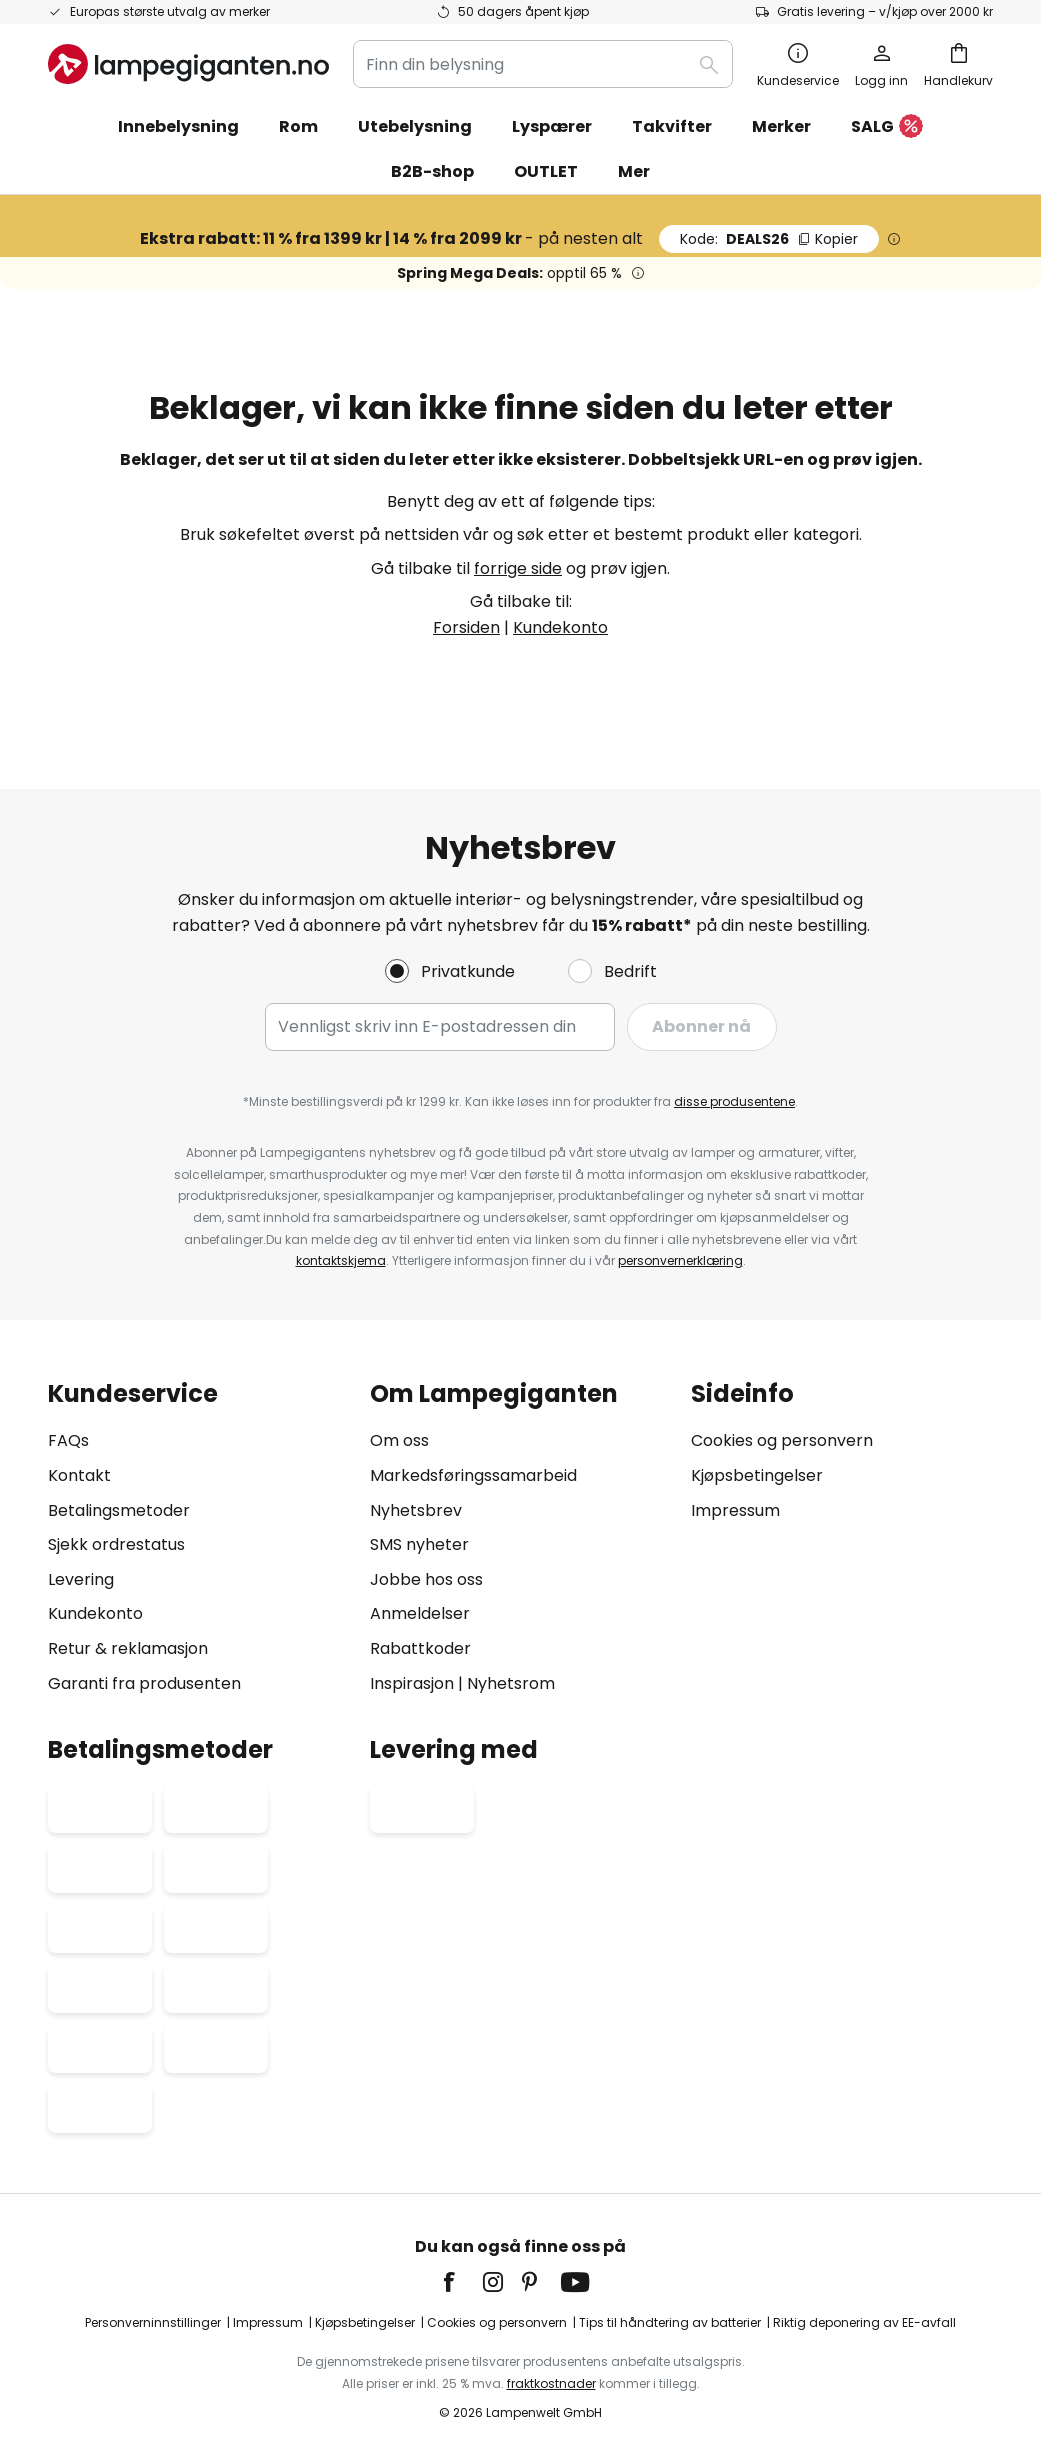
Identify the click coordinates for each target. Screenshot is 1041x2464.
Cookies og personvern (782, 1440)
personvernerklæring (680, 1260)
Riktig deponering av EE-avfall (864, 2322)
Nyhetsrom (511, 1683)
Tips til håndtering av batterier (670, 2322)
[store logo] (188, 64)
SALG (887, 127)
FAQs (68, 1440)
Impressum (735, 1510)
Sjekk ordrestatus (116, 1544)
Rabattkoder (420, 1648)
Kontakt (79, 1475)
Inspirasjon (412, 1683)
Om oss (399, 1440)
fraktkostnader (551, 2383)
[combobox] (543, 64)
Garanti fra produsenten (144, 1683)
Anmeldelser (420, 1613)
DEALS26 (769, 239)
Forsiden (466, 627)
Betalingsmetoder (119, 1510)
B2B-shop (432, 171)
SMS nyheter (419, 1544)
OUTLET (546, 171)
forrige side (518, 568)
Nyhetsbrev (416, 1510)
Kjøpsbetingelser (757, 1475)
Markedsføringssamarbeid (473, 1475)
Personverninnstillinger (153, 2322)
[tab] (199, 1538)
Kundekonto (560, 627)
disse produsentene (734, 1101)
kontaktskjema (341, 1260)
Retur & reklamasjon (128, 1648)
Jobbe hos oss (426, 1579)
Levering (81, 1579)
